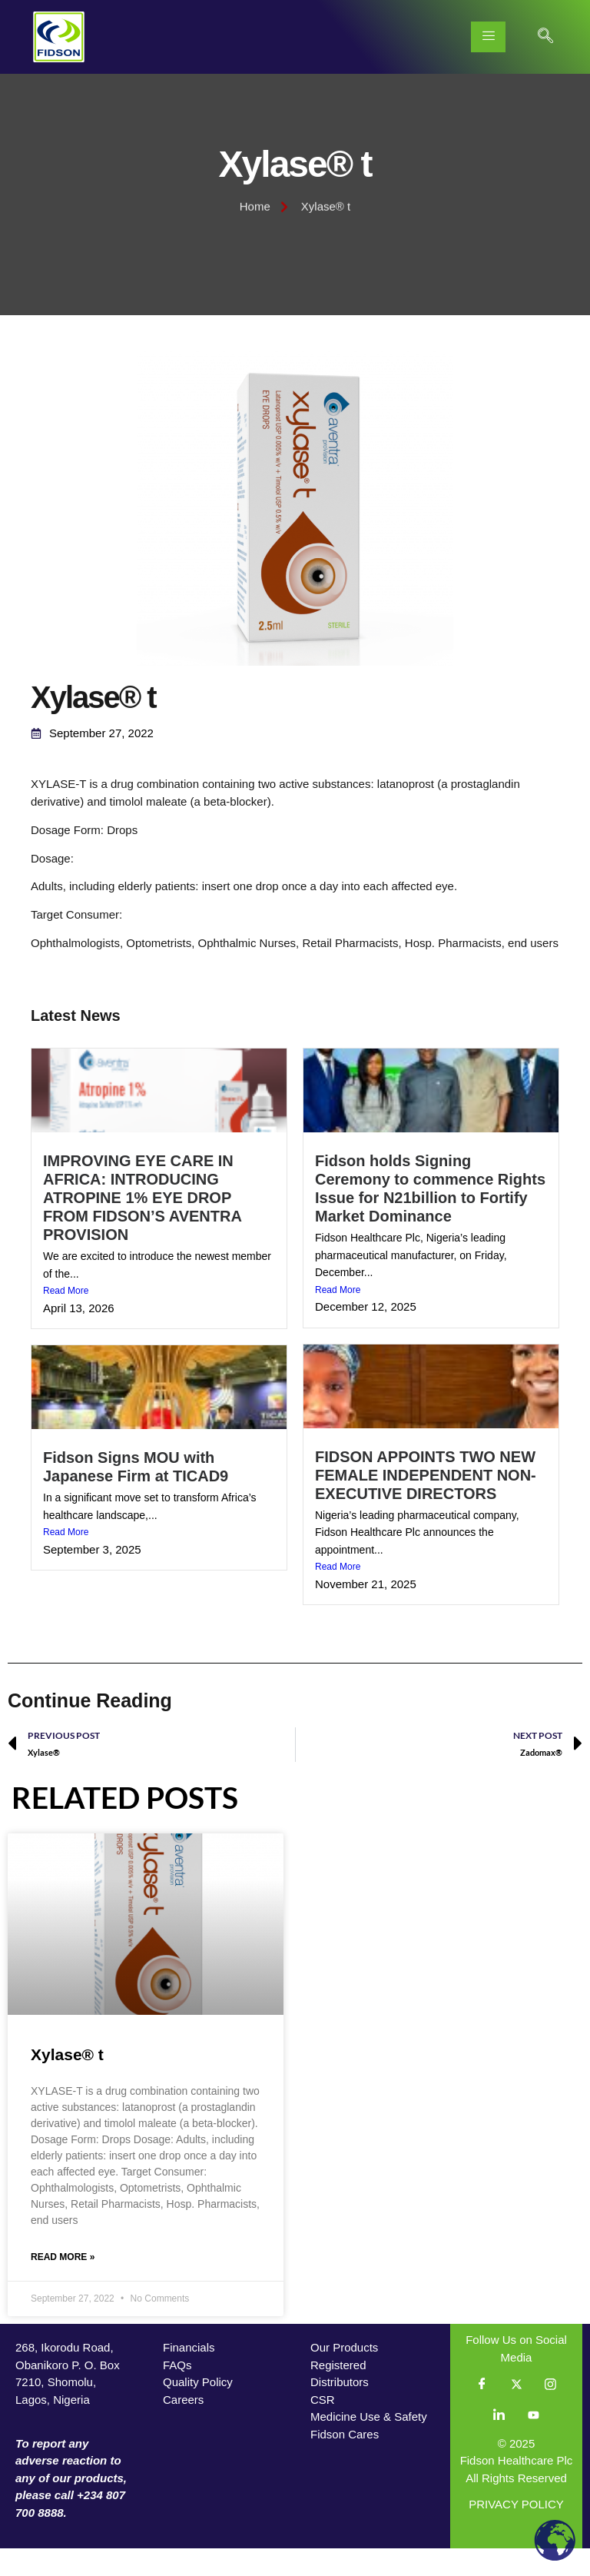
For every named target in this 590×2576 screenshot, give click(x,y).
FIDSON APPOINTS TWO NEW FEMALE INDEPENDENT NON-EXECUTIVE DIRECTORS (425, 1503)
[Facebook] (482, 2412)
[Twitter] (516, 2412)
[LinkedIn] (499, 2443)
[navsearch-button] (545, 37)
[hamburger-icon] (488, 37)
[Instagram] (550, 2412)
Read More (65, 1318)
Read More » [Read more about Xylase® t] (62, 2284)
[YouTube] (533, 2443)
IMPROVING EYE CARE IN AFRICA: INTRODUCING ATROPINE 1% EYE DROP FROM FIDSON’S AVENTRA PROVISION (142, 1225)
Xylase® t (67, 2082)
